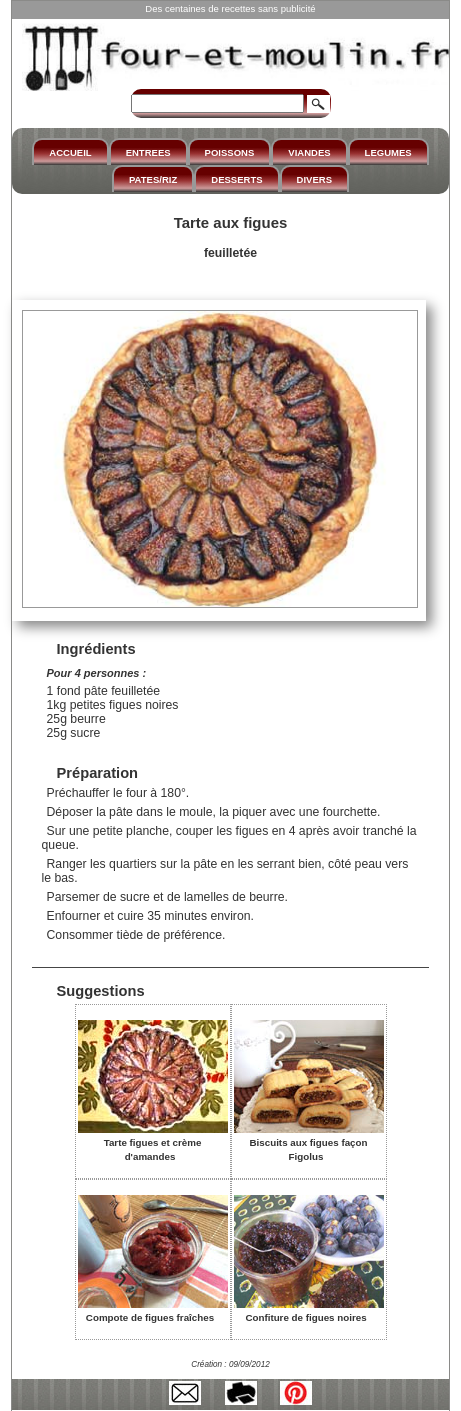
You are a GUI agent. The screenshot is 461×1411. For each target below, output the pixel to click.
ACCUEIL (70, 152)
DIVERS (314, 179)
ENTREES (148, 152)
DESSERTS (236, 179)
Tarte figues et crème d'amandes (153, 1143)
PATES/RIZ (153, 179)
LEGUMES (388, 152)
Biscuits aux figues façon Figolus (309, 1143)
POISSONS (230, 152)
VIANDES (309, 152)
